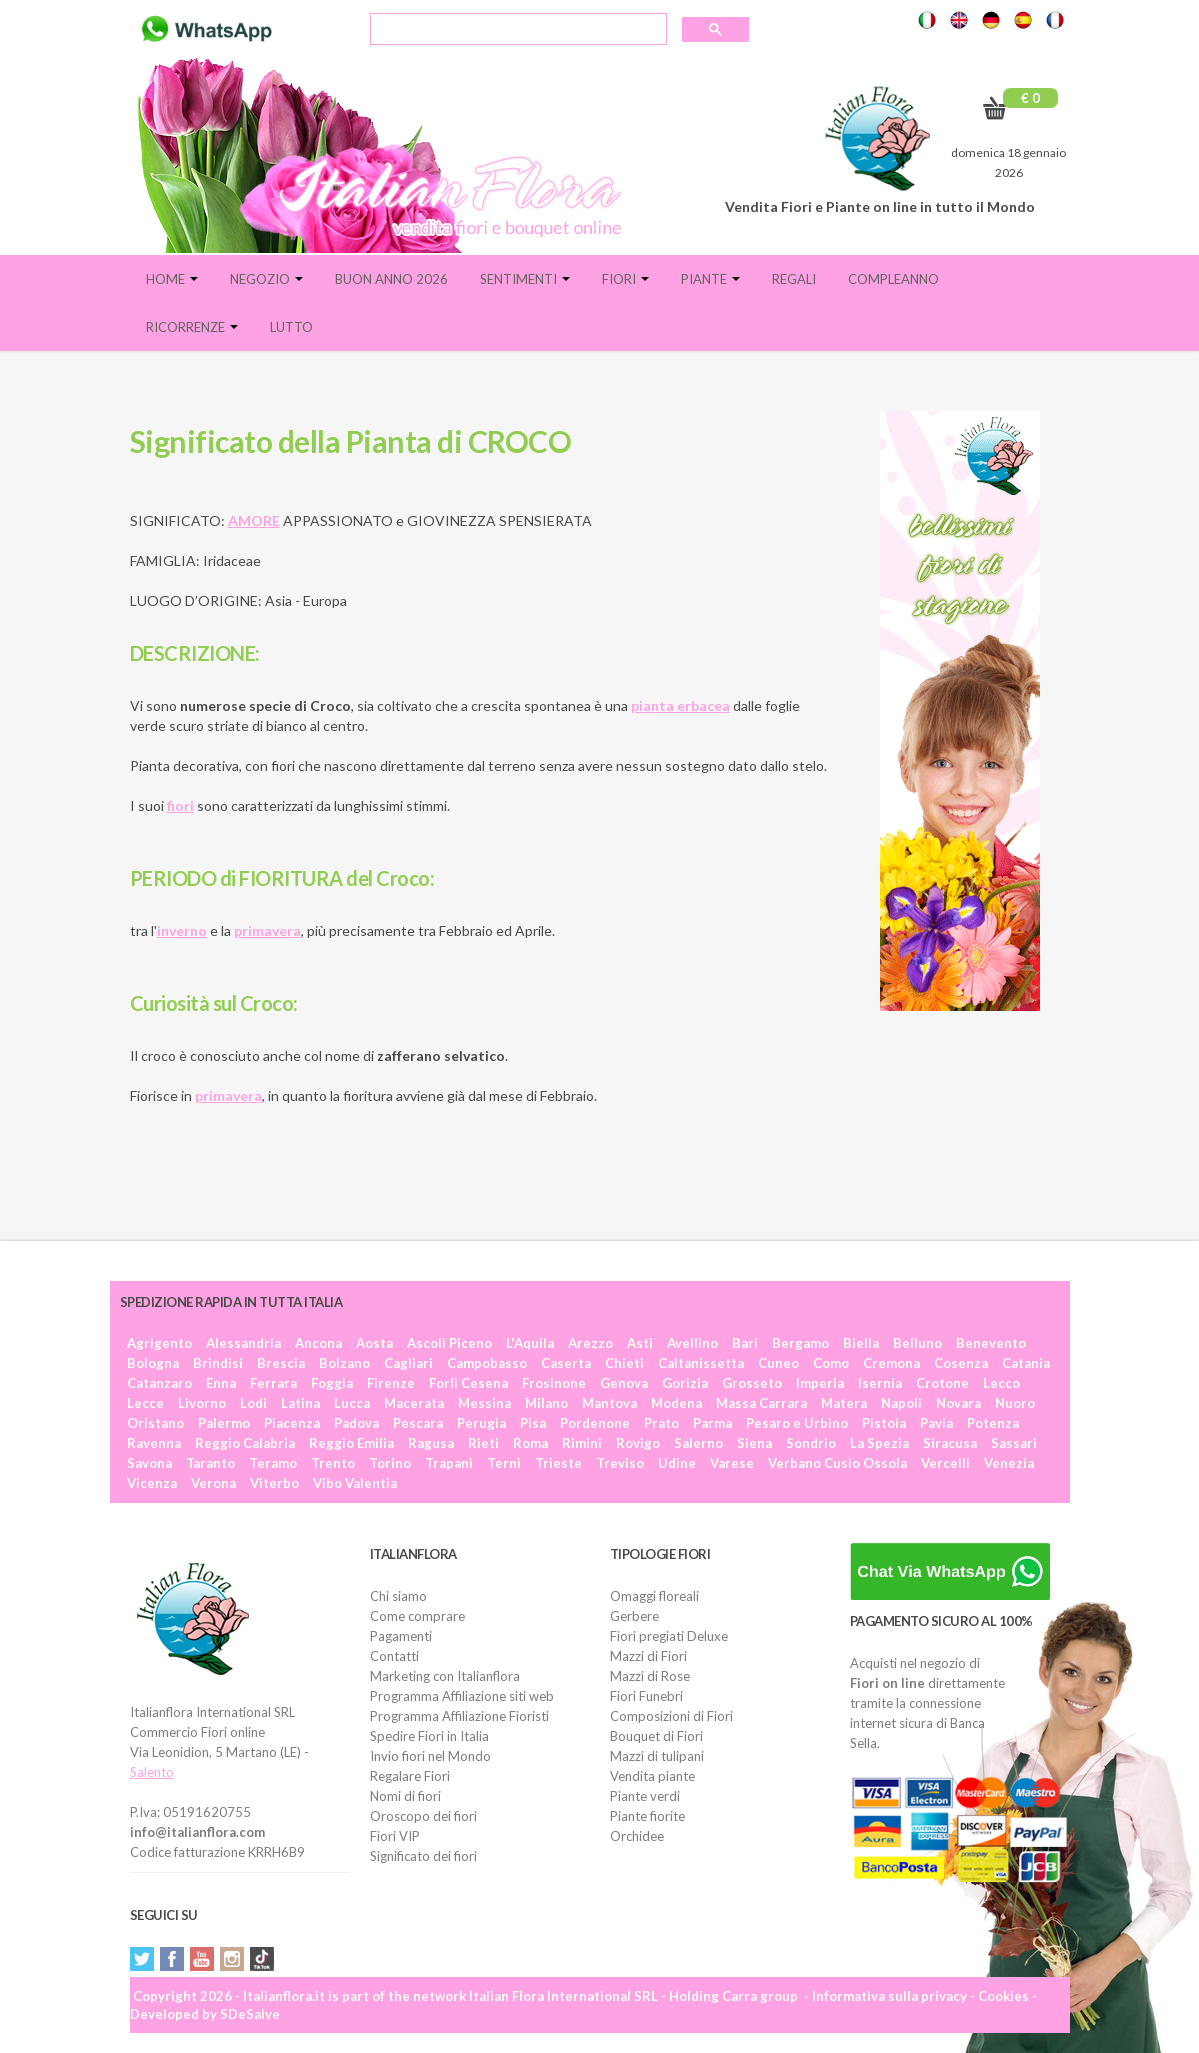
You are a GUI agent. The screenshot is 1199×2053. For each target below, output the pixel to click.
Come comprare (417, 1616)
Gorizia (685, 1383)
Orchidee (637, 1836)
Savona (149, 1463)
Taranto (210, 1463)
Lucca (352, 1403)
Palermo (224, 1423)
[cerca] (516, 31)
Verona (213, 1483)
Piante (710, 279)
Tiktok (262, 1959)
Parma (712, 1423)
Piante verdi (645, 1796)
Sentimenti (525, 279)
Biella (861, 1343)
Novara (958, 1403)
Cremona (891, 1363)
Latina (300, 1403)
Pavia (936, 1423)
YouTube (202, 1959)
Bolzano (344, 1363)
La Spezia (879, 1443)
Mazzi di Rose (650, 1676)
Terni (504, 1463)
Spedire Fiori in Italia (429, 1736)
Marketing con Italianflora (445, 1676)
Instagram (232, 1959)
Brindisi (218, 1363)
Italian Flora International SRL (563, 1996)
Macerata (414, 1403)
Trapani (449, 1463)
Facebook (172, 1959)
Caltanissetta (701, 1363)
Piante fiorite (647, 1816)
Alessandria (243, 1343)
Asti (640, 1343)
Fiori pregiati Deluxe (669, 1636)
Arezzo (590, 1343)
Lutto (291, 327)
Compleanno (893, 279)
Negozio (266, 279)
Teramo (273, 1463)
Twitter (142, 1959)
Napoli (901, 1403)
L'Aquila (530, 1343)
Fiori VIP (395, 1836)
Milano (546, 1403)
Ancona (318, 1343)
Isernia (880, 1383)
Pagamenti (401, 1636)
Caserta (566, 1363)
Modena (676, 1403)
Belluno (917, 1343)
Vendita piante (652, 1776)
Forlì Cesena (468, 1383)
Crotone (942, 1383)
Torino (390, 1463)
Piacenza (292, 1423)
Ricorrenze (192, 327)
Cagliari (408, 1363)
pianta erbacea (680, 705)
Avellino (692, 1343)
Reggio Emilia (351, 1443)
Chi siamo (398, 1596)
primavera (228, 1095)
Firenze (391, 1383)
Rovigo (638, 1443)
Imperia (820, 1383)
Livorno (202, 1403)
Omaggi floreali (654, 1596)
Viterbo (274, 1483)
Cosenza (961, 1363)
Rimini (582, 1443)
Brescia (281, 1363)
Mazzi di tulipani (657, 1756)
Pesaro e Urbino (797, 1423)
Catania (1026, 1363)
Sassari (1014, 1443)
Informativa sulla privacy (889, 1996)
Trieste (558, 1463)
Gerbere (634, 1616)
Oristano (155, 1423)
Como (831, 1363)
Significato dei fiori (423, 1856)
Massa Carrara (761, 1403)
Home (172, 279)
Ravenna (154, 1443)
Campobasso (487, 1363)
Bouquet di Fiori (656, 1736)
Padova (356, 1423)
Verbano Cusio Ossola (837, 1463)
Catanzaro (159, 1383)
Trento (333, 1463)
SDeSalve (250, 2014)
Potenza (993, 1423)
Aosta (374, 1343)
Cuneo (778, 1363)
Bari (745, 1343)
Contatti (394, 1656)
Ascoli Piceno (449, 1343)
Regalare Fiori (410, 1776)
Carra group (760, 1996)
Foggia (332, 1383)
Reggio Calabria (245, 1443)
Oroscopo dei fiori (423, 1816)
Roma (530, 1443)
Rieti (483, 1443)
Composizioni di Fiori (671, 1716)
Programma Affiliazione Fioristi (459, 1716)
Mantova (609, 1403)
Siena (754, 1443)
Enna (221, 1383)
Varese (732, 1463)
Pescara (418, 1423)
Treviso (620, 1463)
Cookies (1003, 1996)
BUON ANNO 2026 (391, 279)
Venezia (1009, 1463)
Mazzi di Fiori (648, 1656)
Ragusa (431, 1443)
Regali (794, 279)
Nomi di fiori (405, 1796)
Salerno (698, 1443)
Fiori (625, 279)
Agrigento (159, 1343)
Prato (661, 1423)
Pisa (533, 1423)
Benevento (991, 1343)
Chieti (624, 1363)
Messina (484, 1403)
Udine (677, 1463)
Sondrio (811, 1443)
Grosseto (752, 1383)
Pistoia (884, 1423)
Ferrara (273, 1383)
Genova (624, 1383)
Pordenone (595, 1423)
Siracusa (950, 1443)
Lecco (1001, 1383)
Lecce (145, 1403)
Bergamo (800, 1343)
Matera (844, 1403)
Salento (152, 1772)
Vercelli (945, 1463)
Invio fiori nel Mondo (430, 1756)
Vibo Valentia (355, 1483)
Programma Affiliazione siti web (462, 1696)
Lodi (253, 1403)
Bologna (153, 1363)
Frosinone (554, 1383)
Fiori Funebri (646, 1696)
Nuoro (1015, 1403)
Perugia (481, 1423)
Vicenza (152, 1483)
